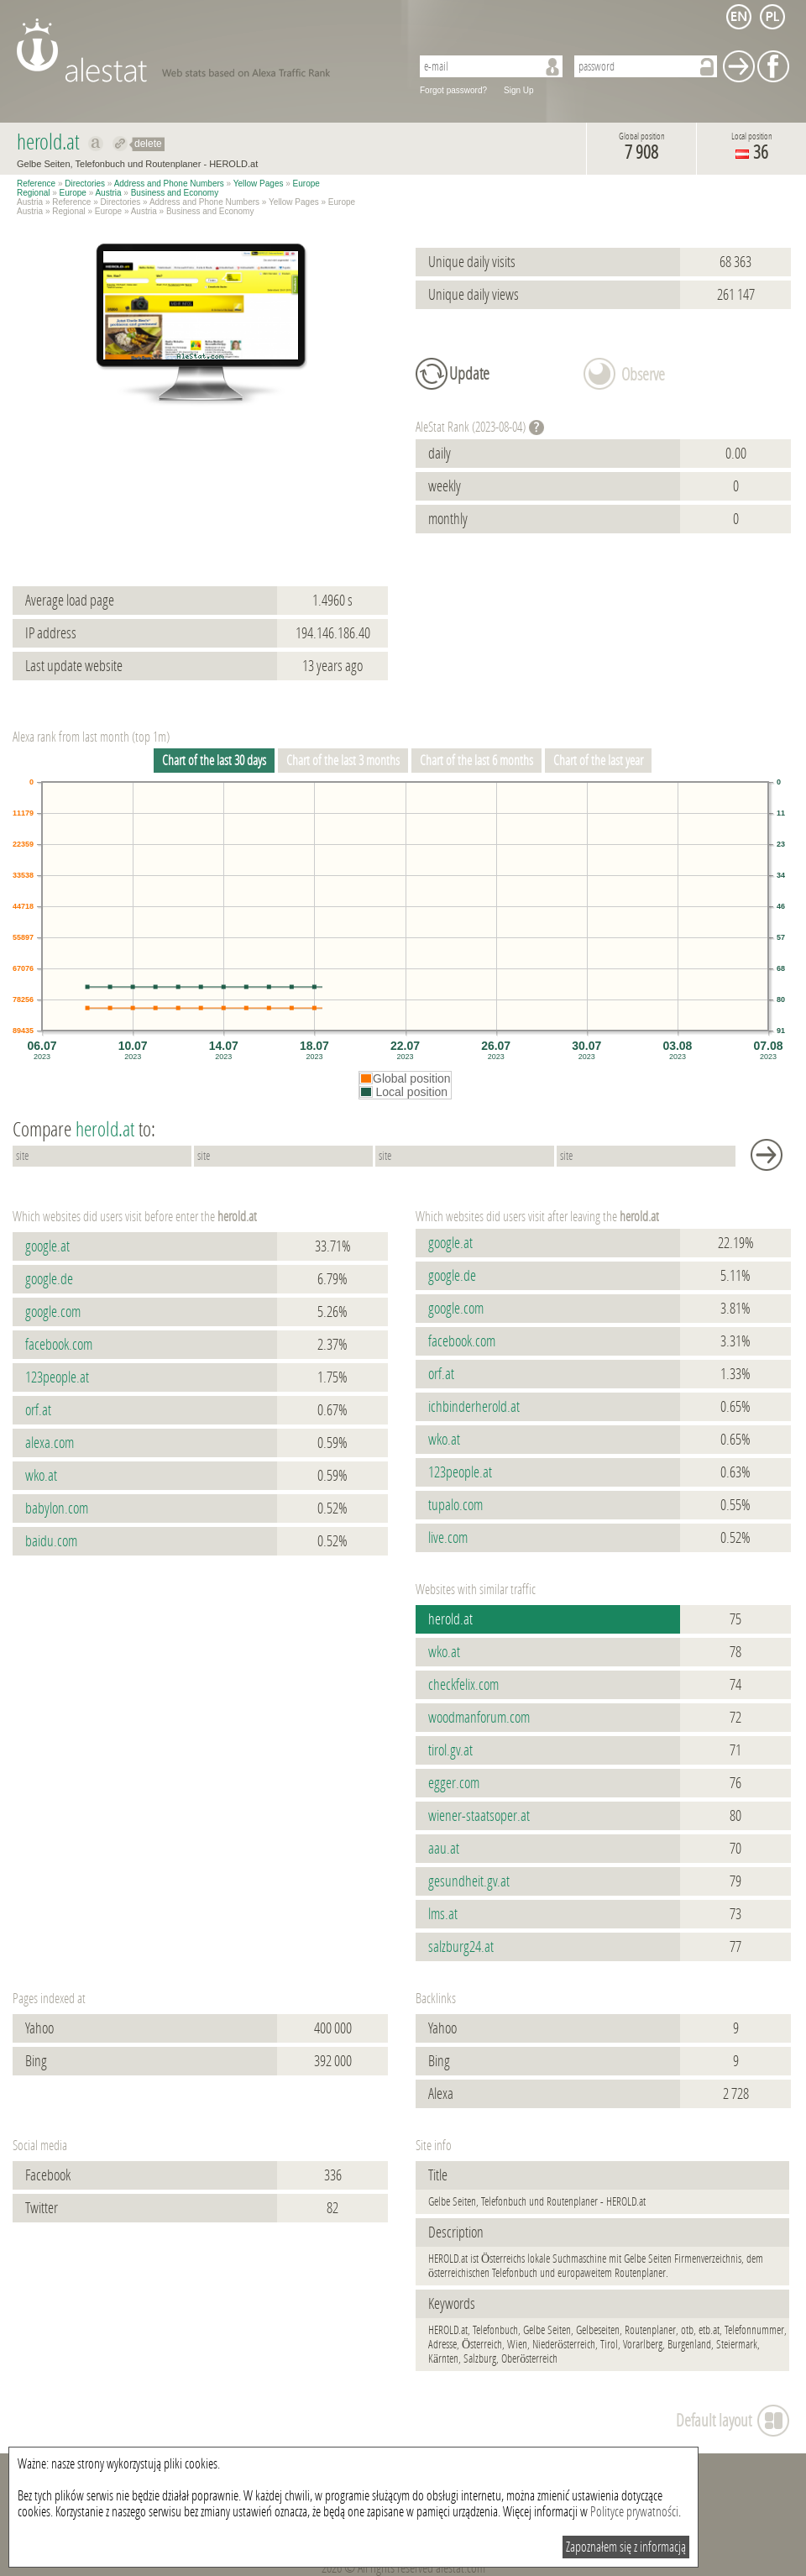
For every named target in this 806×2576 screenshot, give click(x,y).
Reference (36, 183)
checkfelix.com (463, 1685)
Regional (33, 192)
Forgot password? (453, 90)
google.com (53, 1312)
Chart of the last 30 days (214, 761)
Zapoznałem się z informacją (626, 2547)
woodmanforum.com (479, 1717)
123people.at (57, 1377)
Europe (306, 183)
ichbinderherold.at (474, 1407)
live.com (448, 1538)
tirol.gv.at (450, 1750)
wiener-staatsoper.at (479, 1816)
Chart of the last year (598, 761)
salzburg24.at (461, 1947)
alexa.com (49, 1443)
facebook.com (58, 1344)
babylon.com (56, 1508)
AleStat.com (203, 50)
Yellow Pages (258, 183)
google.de (49, 1279)
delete (148, 144)
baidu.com (51, 1541)
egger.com (453, 1783)
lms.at (443, 1914)
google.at (47, 1246)
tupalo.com (455, 1505)
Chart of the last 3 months (343, 761)
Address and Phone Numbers (169, 183)
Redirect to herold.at (120, 143)
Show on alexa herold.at (96, 143)
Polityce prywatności (634, 2512)
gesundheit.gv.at (469, 1881)
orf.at (38, 1410)
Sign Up (519, 90)
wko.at (41, 1475)
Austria (108, 192)
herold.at (450, 1619)
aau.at (443, 1848)
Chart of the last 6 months (476, 761)
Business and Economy (175, 192)
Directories (85, 183)
